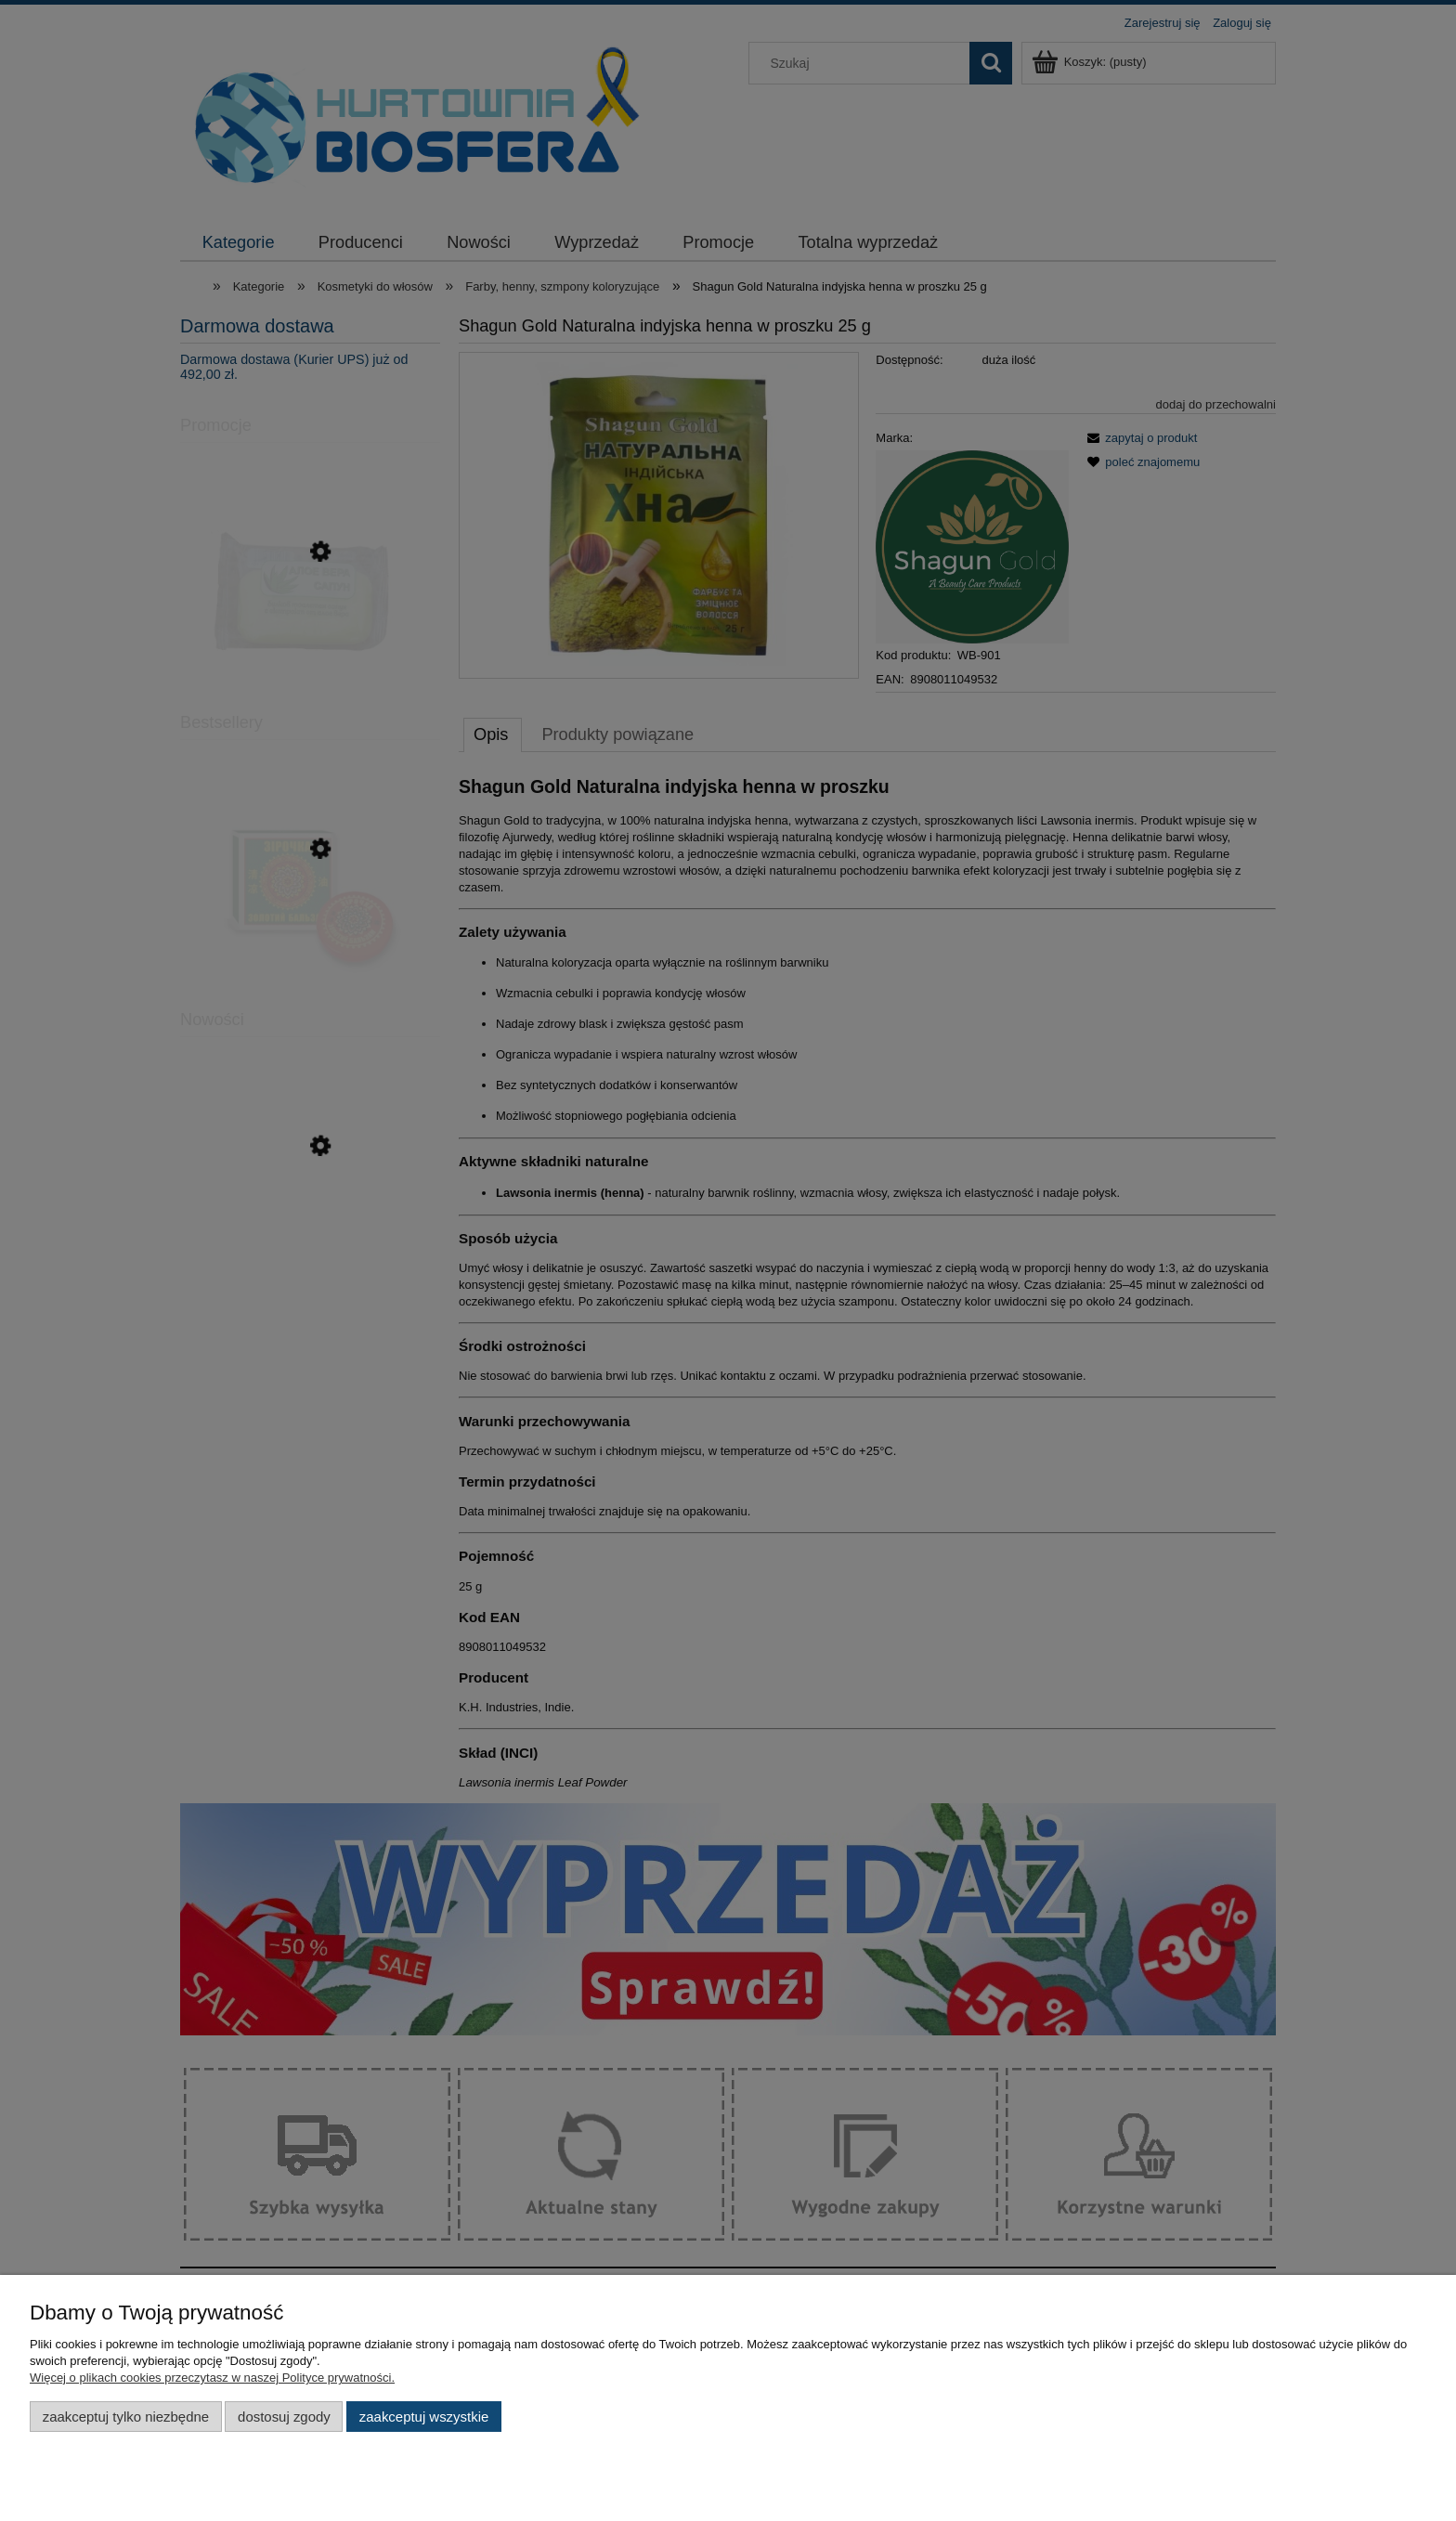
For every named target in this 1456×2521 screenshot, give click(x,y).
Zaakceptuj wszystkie (423, 2416)
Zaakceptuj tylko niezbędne (126, 2416)
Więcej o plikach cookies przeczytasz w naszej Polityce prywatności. (212, 2378)
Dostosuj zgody (284, 2416)
